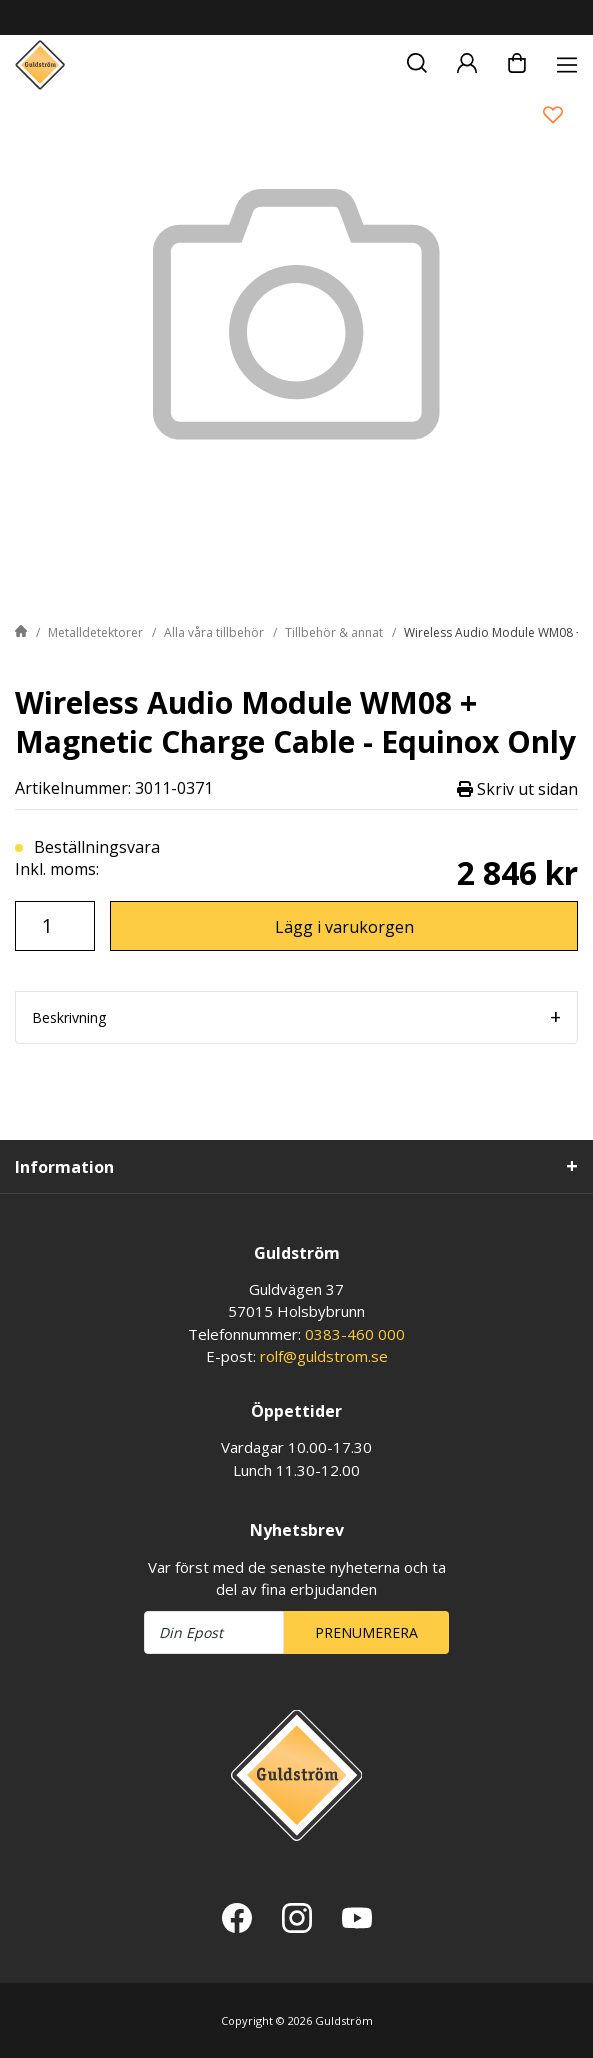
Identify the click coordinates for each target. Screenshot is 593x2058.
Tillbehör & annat (334, 632)
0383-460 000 (355, 1334)
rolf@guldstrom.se (324, 1356)
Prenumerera (366, 1632)
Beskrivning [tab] (69, 1017)
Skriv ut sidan (517, 788)
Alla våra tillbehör (214, 632)
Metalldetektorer (95, 632)
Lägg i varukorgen (344, 927)
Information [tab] (64, 1167)
